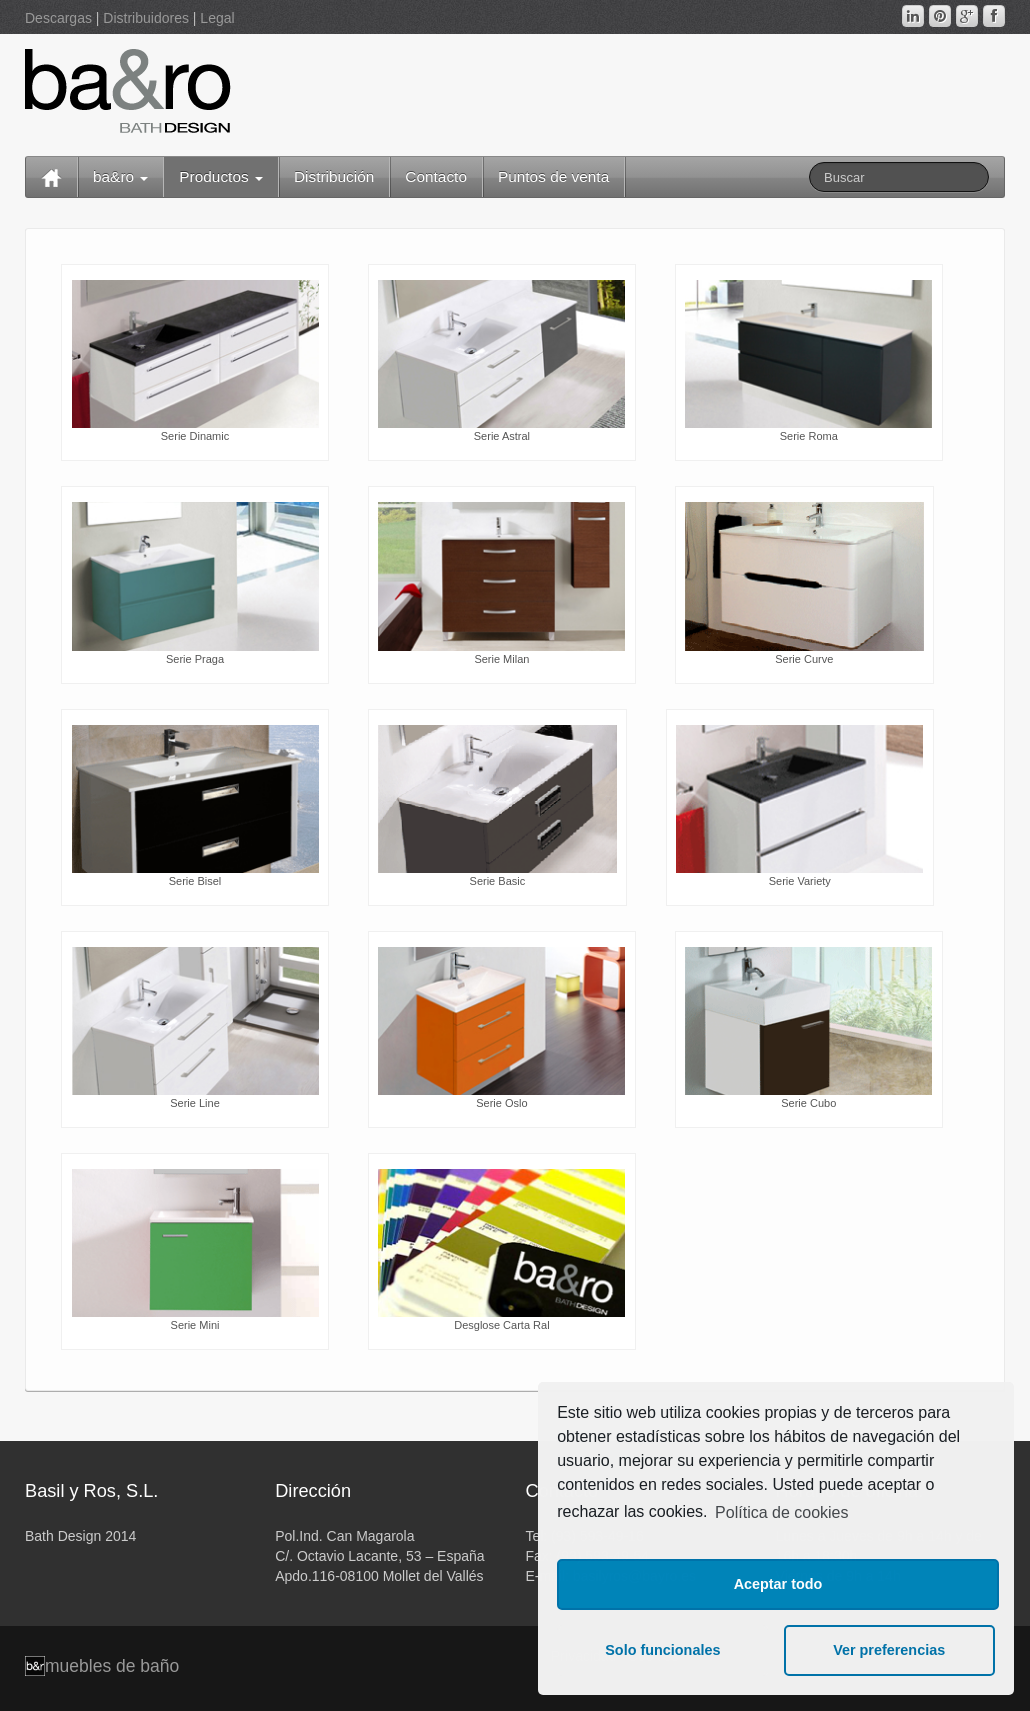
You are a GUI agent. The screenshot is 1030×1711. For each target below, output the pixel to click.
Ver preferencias (889, 1650)
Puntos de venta (553, 176)
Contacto (436, 176)
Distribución (334, 176)
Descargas (58, 18)
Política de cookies (781, 1512)
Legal (217, 18)
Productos (221, 176)
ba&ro (120, 176)
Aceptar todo (778, 1584)
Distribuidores (146, 18)
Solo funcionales (662, 1650)
